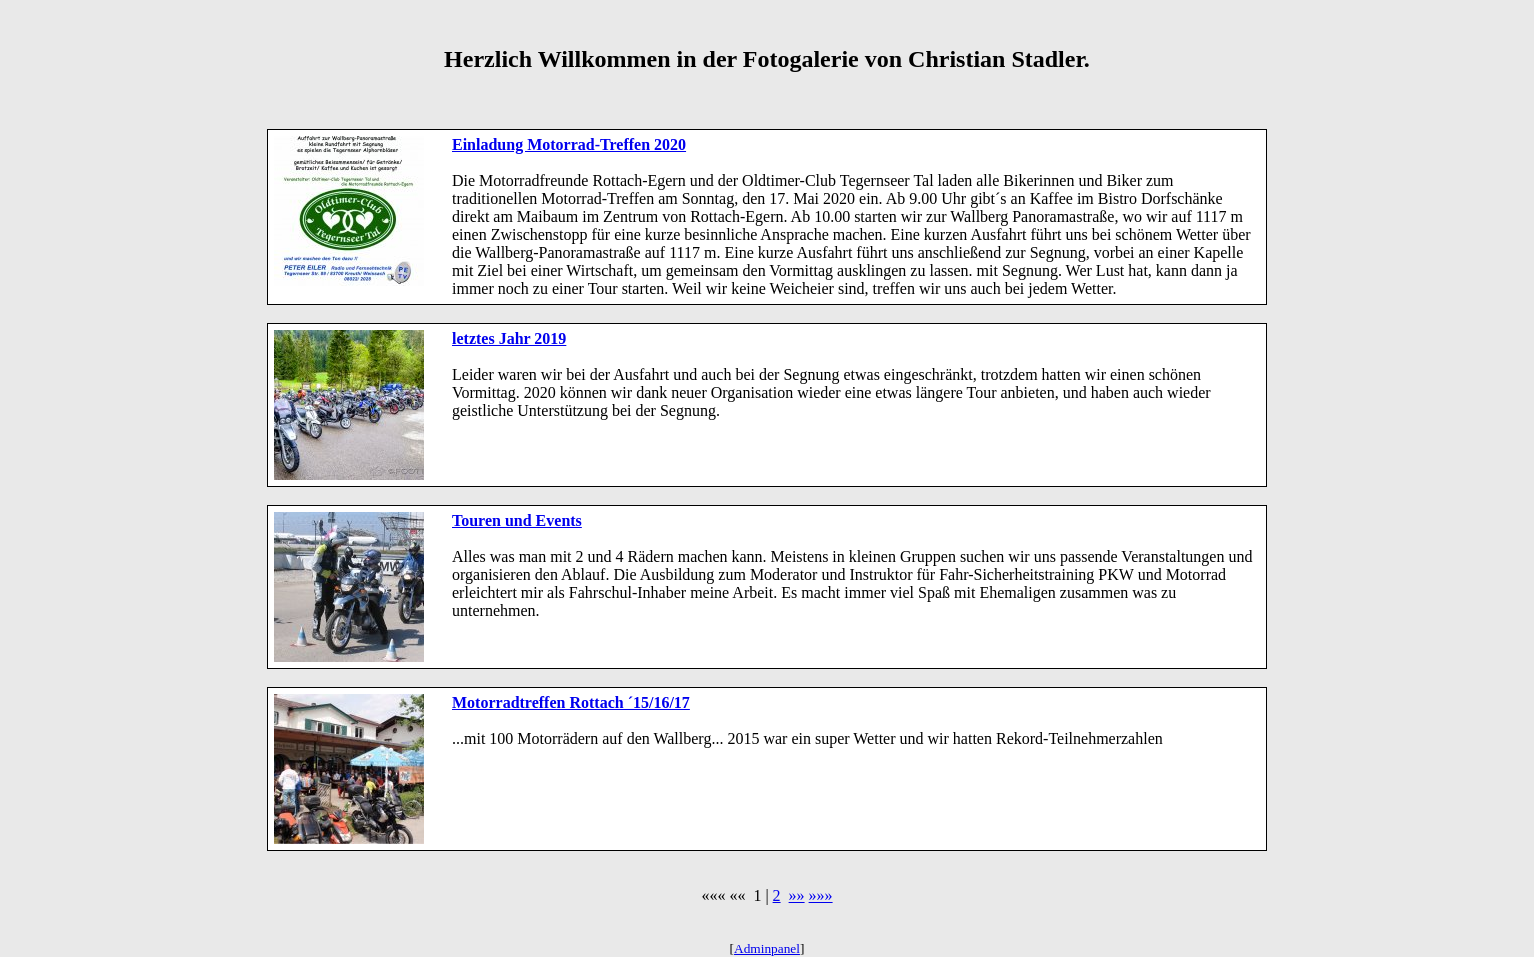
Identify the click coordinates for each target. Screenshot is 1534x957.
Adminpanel (767, 948)
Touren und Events (517, 520)
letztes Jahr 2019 (509, 338)
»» (797, 895)
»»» (821, 895)
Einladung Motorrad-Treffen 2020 (569, 144)
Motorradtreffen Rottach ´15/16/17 (571, 702)
